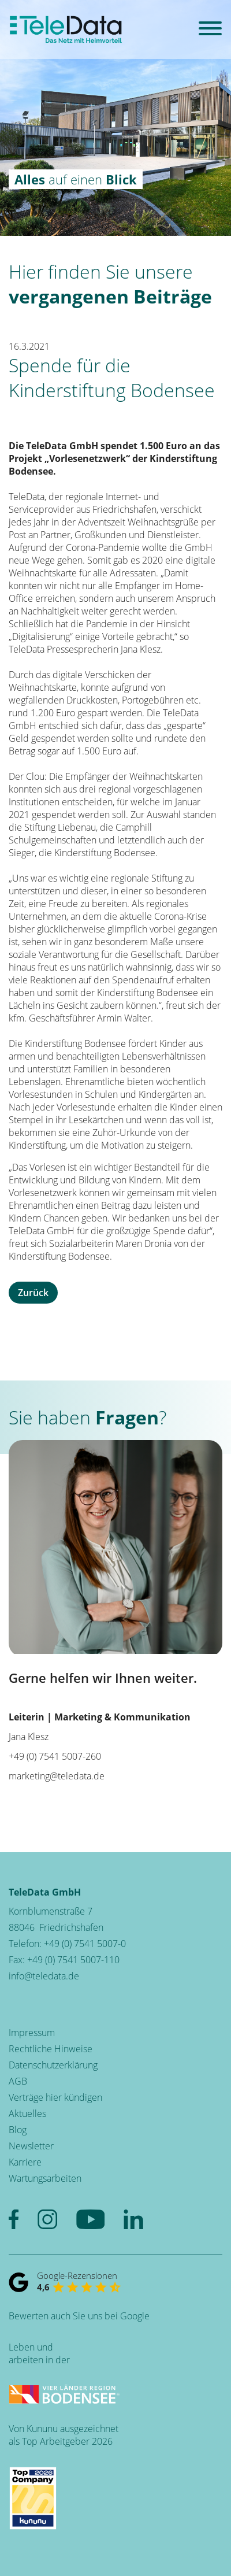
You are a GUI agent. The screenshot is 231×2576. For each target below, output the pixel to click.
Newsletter (31, 2146)
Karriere (25, 2162)
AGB (18, 2081)
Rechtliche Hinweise (50, 2048)
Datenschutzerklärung (53, 2065)
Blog (18, 2129)
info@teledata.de (44, 1976)
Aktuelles (27, 2113)
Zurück (33, 1292)
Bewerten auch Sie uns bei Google (79, 2315)
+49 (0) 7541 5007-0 (85, 1943)
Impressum (32, 2032)
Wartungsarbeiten (45, 2178)
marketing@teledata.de (57, 1776)
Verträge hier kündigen (55, 2097)
